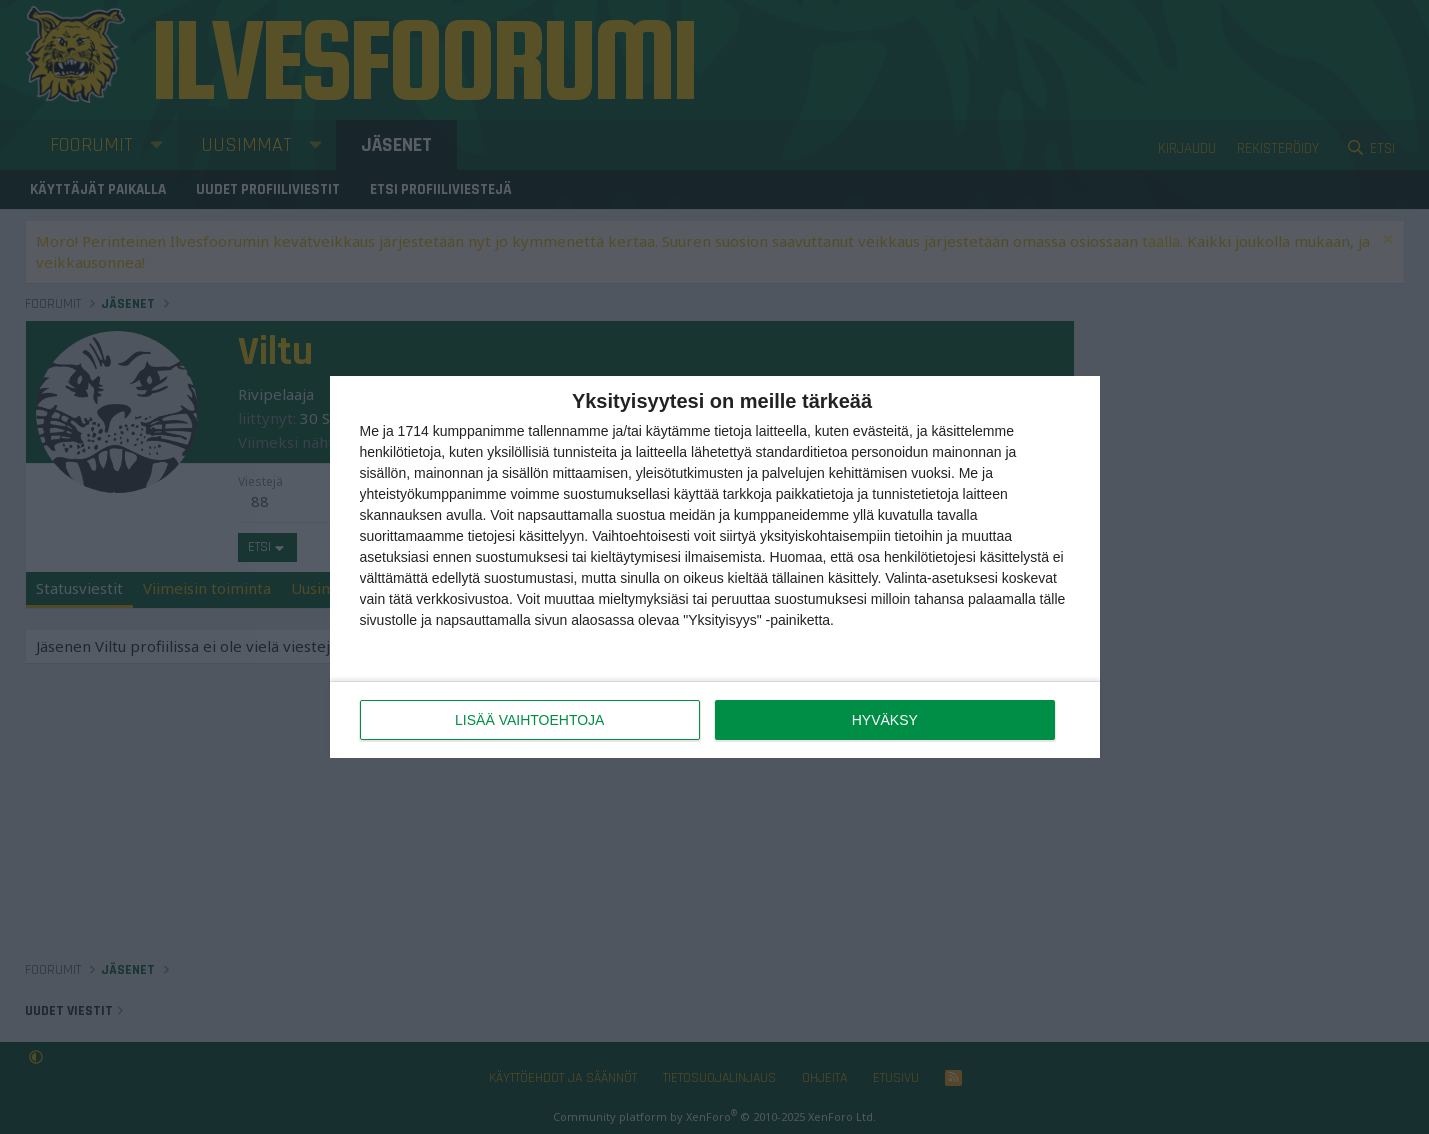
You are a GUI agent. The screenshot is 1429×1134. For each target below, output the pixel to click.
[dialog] (715, 567)
